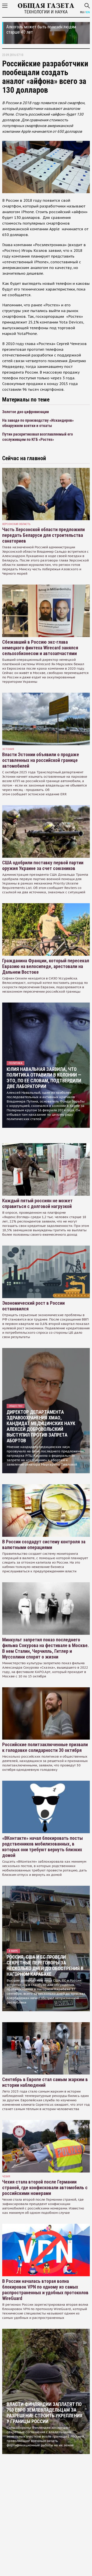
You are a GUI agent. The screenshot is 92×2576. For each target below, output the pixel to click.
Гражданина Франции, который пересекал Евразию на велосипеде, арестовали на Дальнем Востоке (45, 966)
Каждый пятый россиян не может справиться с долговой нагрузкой (37, 1203)
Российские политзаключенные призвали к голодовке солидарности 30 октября (45, 1747)
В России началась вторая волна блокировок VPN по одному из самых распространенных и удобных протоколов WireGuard (45, 2289)
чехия (6, 2176)
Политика (15, 1063)
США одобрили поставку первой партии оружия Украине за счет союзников (42, 865)
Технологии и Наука (46, 12)
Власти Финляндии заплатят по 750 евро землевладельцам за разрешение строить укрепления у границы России (44, 2413)
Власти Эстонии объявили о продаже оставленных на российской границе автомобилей (40, 760)
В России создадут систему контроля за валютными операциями (43, 1544)
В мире (13, 1951)
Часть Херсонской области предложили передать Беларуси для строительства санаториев (43, 535)
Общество (15, 1406)
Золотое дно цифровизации (25, 411)
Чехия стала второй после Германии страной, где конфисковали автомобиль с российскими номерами (45, 2187)
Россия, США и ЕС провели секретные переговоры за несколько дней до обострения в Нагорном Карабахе (45, 1965)
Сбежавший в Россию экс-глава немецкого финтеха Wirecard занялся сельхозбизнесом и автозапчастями (40, 647)
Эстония (8, 749)
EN (88, 12)
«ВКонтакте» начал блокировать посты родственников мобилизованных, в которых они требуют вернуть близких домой (42, 1846)
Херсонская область (16, 524)
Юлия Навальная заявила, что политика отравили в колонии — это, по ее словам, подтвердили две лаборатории (44, 1077)
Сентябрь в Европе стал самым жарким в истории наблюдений (45, 2082)
